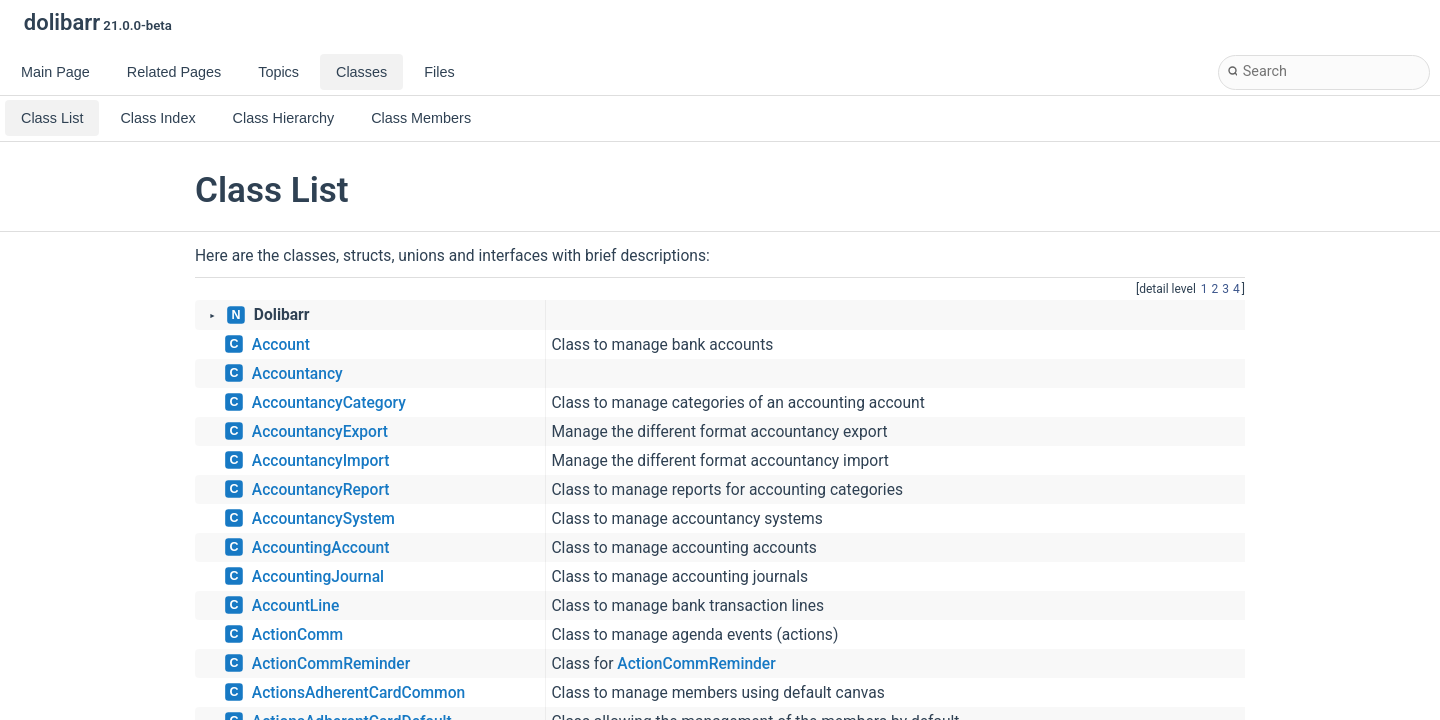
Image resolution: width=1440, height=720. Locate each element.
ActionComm (297, 635)
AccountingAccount (321, 548)
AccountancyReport (321, 490)
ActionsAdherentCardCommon (358, 693)
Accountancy (297, 374)
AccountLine (295, 606)
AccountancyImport (321, 461)
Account (281, 345)
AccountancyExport (320, 432)
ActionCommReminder (331, 664)
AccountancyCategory (329, 403)
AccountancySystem (323, 519)
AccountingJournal (318, 577)
